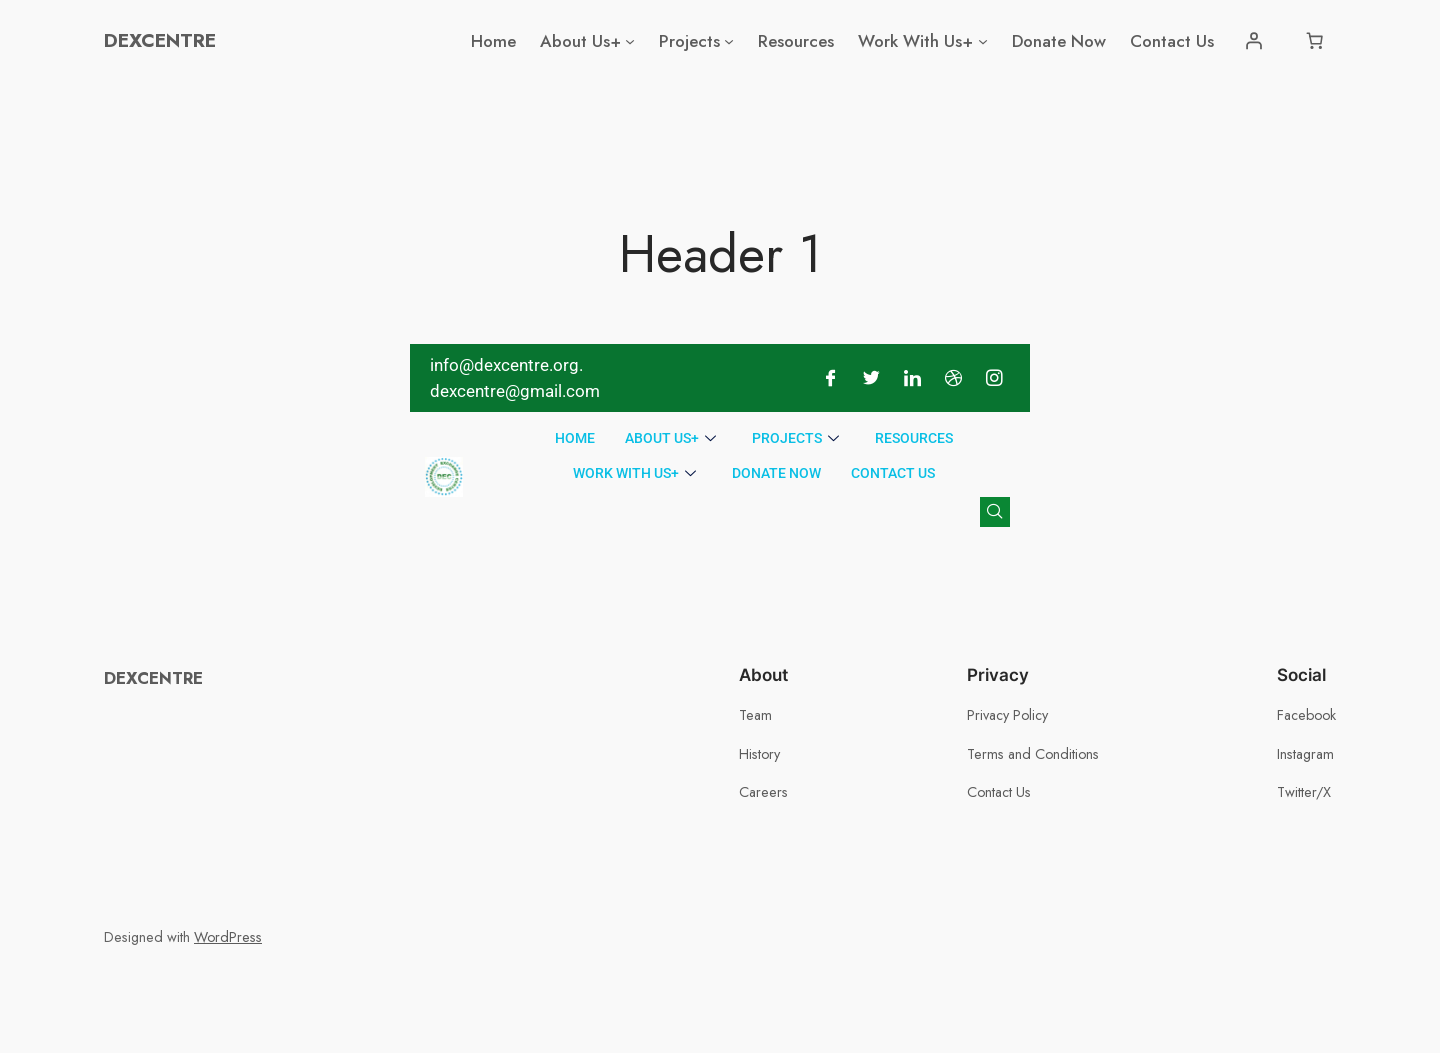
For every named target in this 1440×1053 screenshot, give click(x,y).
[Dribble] (953, 378)
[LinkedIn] (912, 378)
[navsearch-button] (995, 512)
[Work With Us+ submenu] (983, 41)
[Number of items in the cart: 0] (1315, 41)
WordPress (228, 937)
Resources (914, 438)
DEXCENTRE (160, 40)
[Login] (1254, 41)
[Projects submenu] (729, 41)
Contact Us (893, 473)
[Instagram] (994, 378)
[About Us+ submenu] (630, 41)
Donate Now (776, 473)
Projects (795, 438)
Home (575, 438)
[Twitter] (871, 378)
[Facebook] (830, 378)
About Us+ (670, 438)
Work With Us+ (634, 473)
